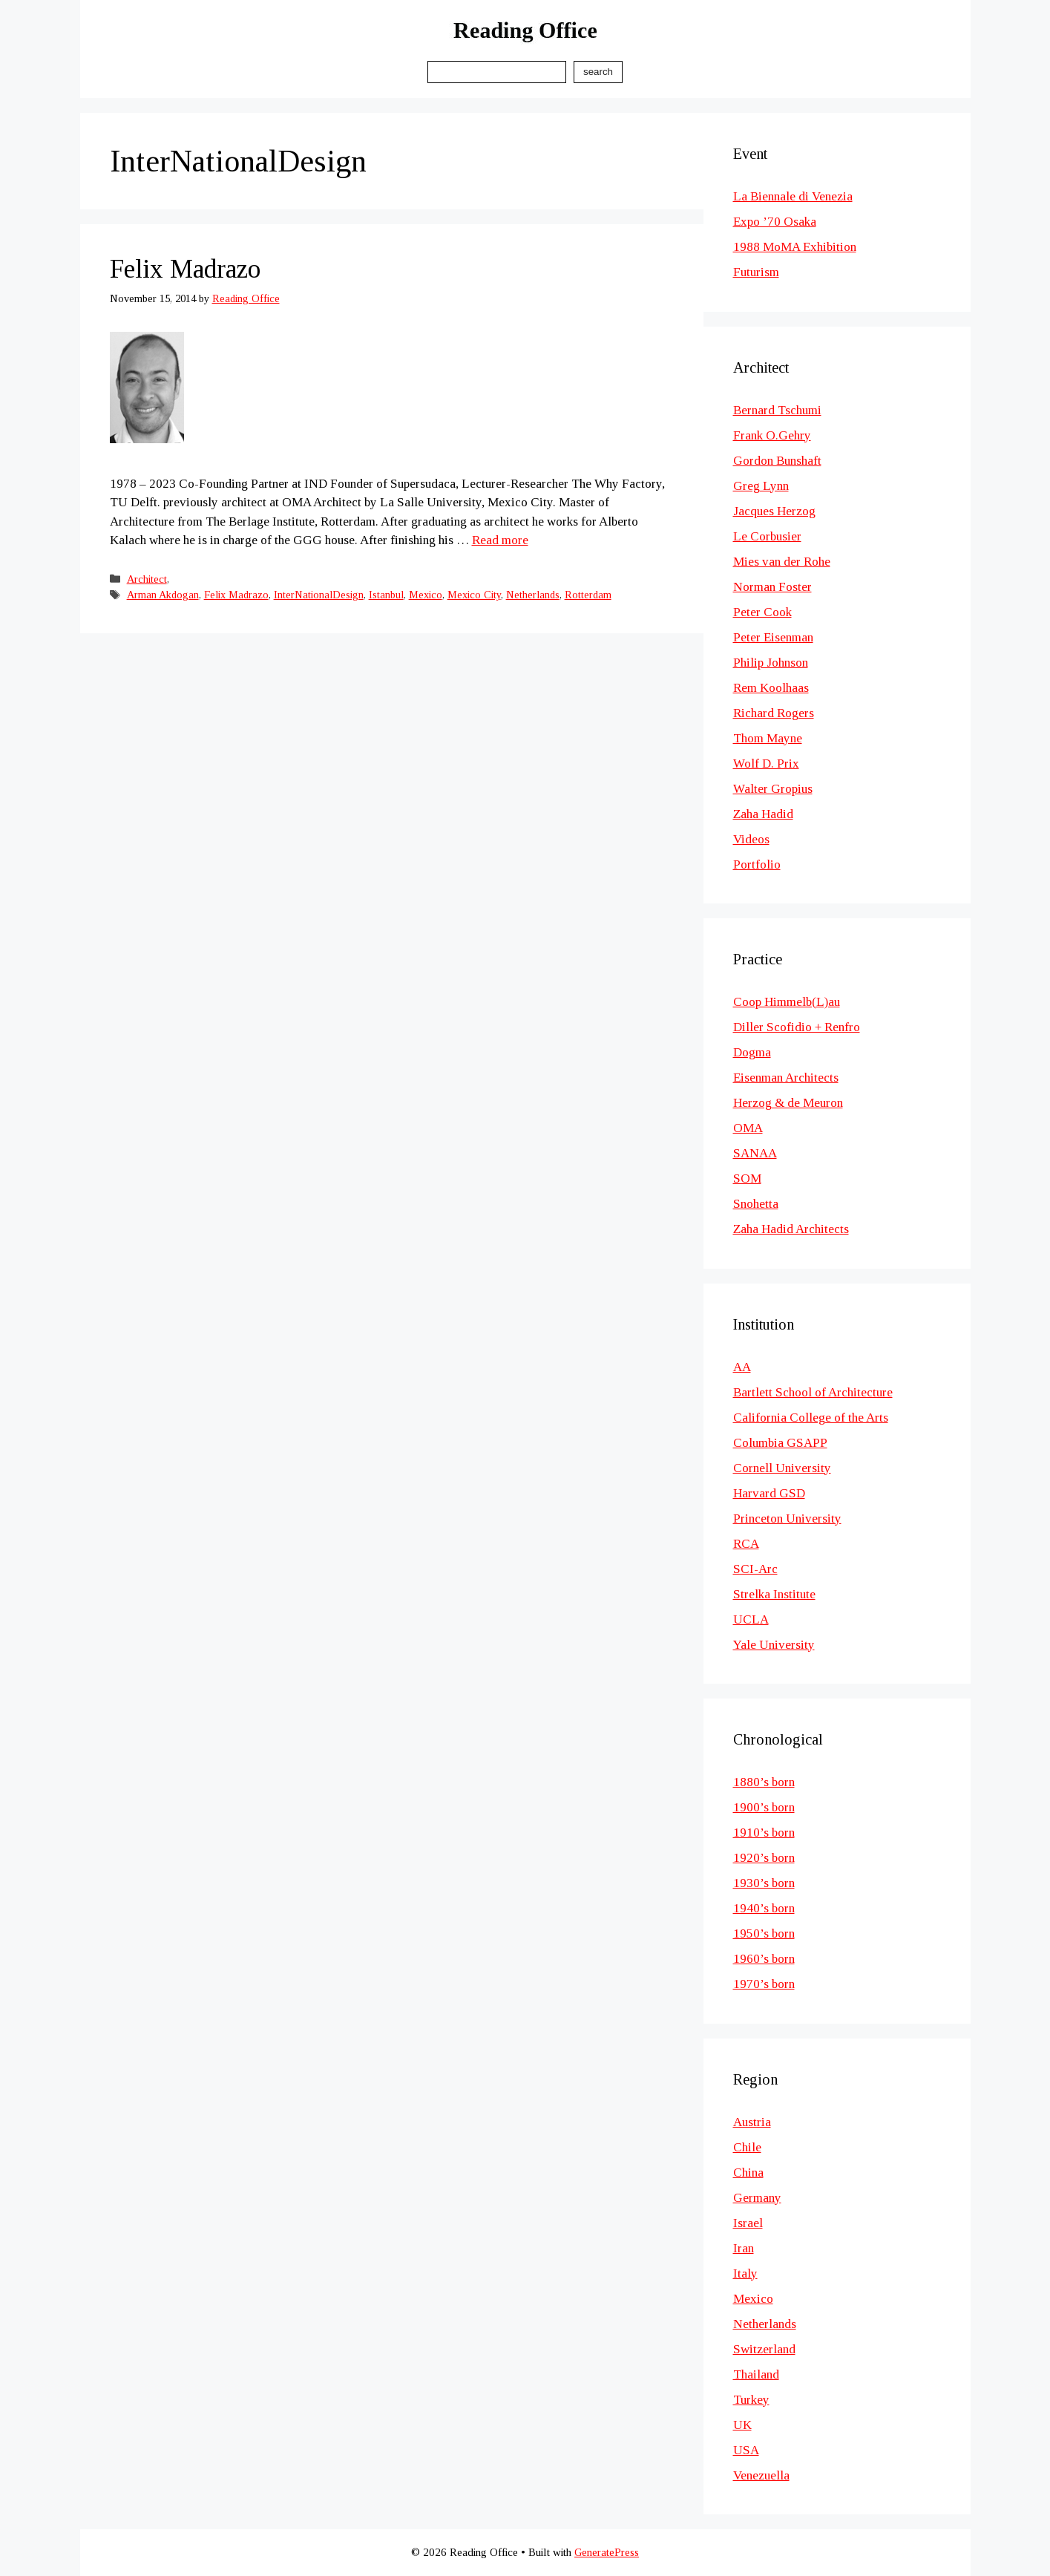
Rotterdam (588, 595)
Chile (747, 2147)
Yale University (774, 1645)
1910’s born (764, 1832)
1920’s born (764, 1858)
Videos (751, 839)
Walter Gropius (773, 789)
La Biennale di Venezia (793, 196)
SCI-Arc (755, 1569)
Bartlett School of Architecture (813, 1392)
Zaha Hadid (763, 814)
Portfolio (757, 864)
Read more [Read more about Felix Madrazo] (500, 540)
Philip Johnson (770, 663)
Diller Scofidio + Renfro (796, 1027)
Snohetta (755, 1204)
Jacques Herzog (774, 511)
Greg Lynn (761, 486)
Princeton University (787, 1518)
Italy (745, 2273)
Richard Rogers (773, 713)
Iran (743, 2248)
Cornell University (782, 1468)
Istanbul (386, 595)
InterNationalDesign (319, 595)
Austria (752, 2122)
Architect (147, 579)
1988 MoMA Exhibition (794, 247)
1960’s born (764, 1959)
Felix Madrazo (185, 269)
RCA (746, 1544)
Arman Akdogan (163, 595)
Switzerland (764, 2349)
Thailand (756, 2374)
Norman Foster (772, 587)
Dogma (752, 1052)
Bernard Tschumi (777, 410)
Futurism (756, 272)
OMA (748, 1128)
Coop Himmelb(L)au (786, 1002)
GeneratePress (606, 2552)
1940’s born (764, 1908)
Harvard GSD (769, 1493)
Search (598, 71)
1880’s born (764, 1782)
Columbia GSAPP (780, 1443)
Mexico (425, 595)
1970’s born (764, 1984)
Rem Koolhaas (771, 688)
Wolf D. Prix (766, 763)
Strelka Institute (774, 1594)
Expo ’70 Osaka (774, 222)
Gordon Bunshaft (777, 461)
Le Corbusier (767, 536)
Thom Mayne (767, 738)
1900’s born (764, 1807)
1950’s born (764, 1933)
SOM (747, 1178)
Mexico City (474, 595)
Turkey (751, 2400)
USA (746, 2450)
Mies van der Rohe (781, 562)
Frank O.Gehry (772, 435)
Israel (748, 2223)
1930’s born (764, 1883)
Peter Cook (762, 612)
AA (742, 1367)
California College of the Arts (810, 1417)
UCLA (751, 1619)
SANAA (755, 1153)
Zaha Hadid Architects (791, 1229)
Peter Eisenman (773, 637)
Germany (757, 2198)
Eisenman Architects (786, 1077)
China (748, 2172)
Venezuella (761, 2475)
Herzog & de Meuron (788, 1103)
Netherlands (533, 595)
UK (742, 2425)
